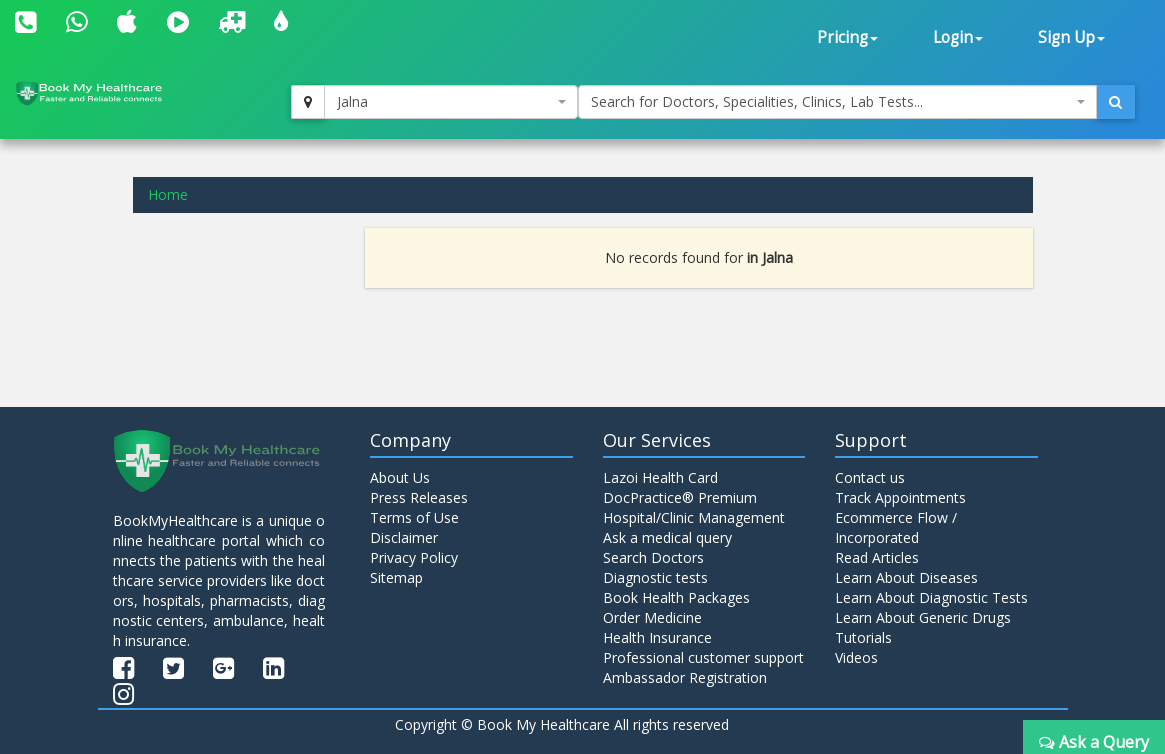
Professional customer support (703, 657)
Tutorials (863, 637)
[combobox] (450, 102)
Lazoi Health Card (660, 477)
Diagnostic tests (655, 577)
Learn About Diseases (906, 577)
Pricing (847, 37)
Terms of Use (414, 517)
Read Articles (877, 557)
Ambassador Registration (685, 677)
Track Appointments (900, 497)
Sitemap (396, 577)
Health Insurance (657, 637)
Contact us (870, 477)
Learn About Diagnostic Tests (931, 597)
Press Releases (419, 497)
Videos (856, 657)
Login (958, 37)
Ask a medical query (667, 537)
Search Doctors (653, 557)
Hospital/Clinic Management (694, 517)
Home (168, 194)
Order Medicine (652, 617)
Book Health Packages (676, 597)
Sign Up (1071, 37)
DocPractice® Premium (680, 497)
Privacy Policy (414, 557)
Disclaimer (404, 537)
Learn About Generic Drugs (923, 617)
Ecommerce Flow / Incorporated (896, 527)
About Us (400, 477)
